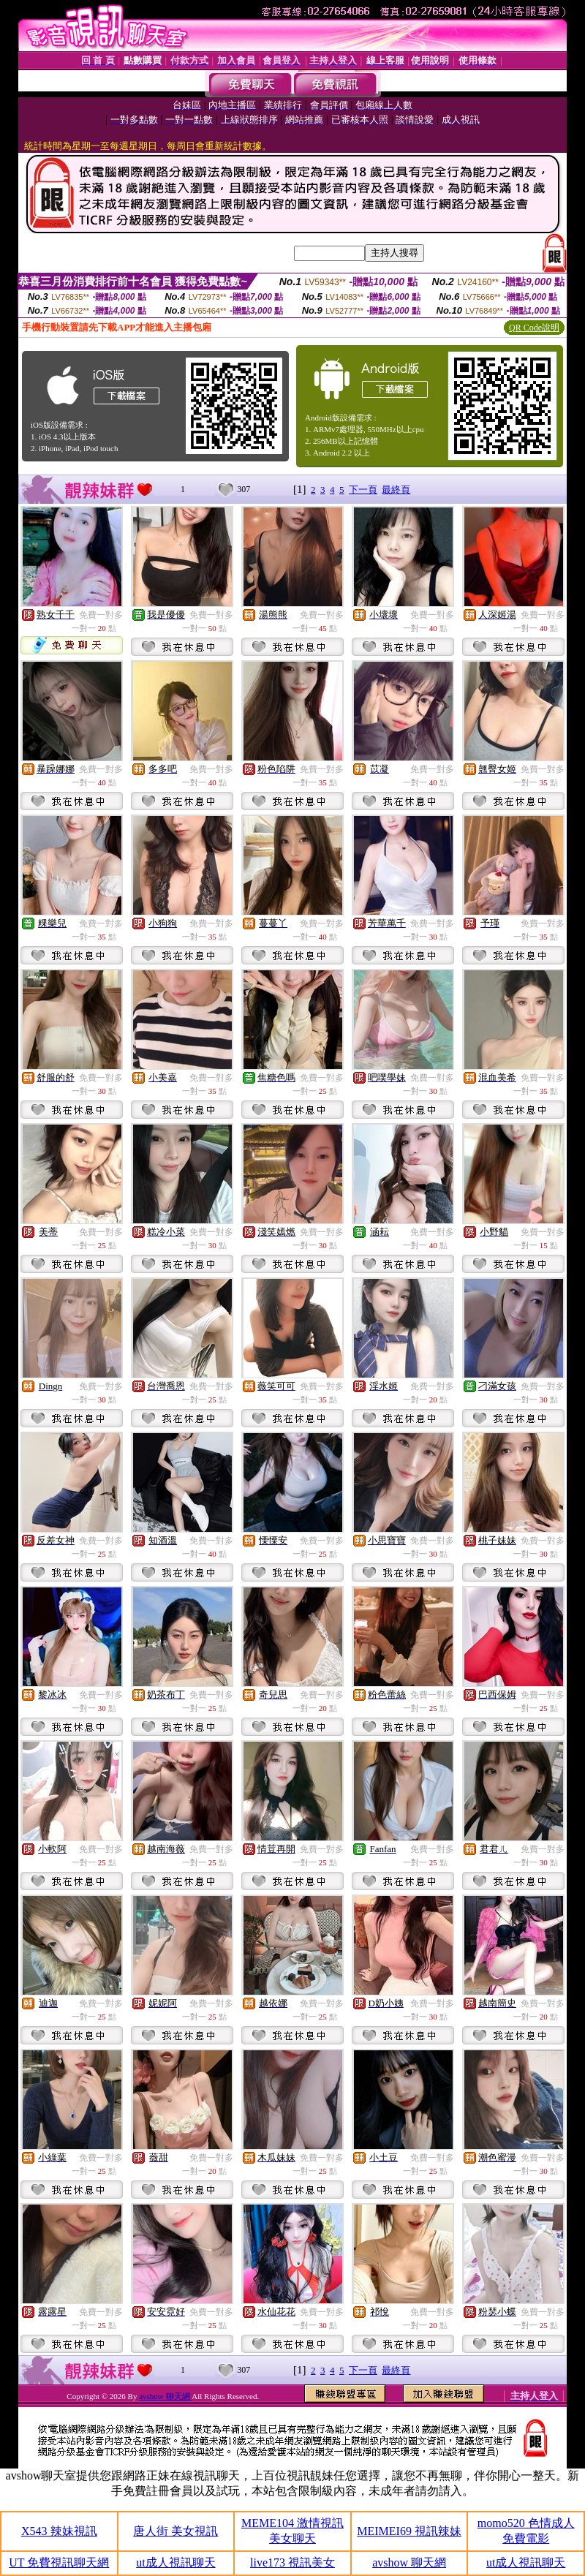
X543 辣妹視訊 (59, 2531)
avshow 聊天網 (165, 2396)
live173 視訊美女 (292, 2562)
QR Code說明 (534, 327)
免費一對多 (101, 615)
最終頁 (396, 489)
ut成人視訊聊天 (175, 2562)
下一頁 (363, 489)
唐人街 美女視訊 (175, 2531)
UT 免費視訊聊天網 (59, 2562)
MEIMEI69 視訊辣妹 (409, 2531)
